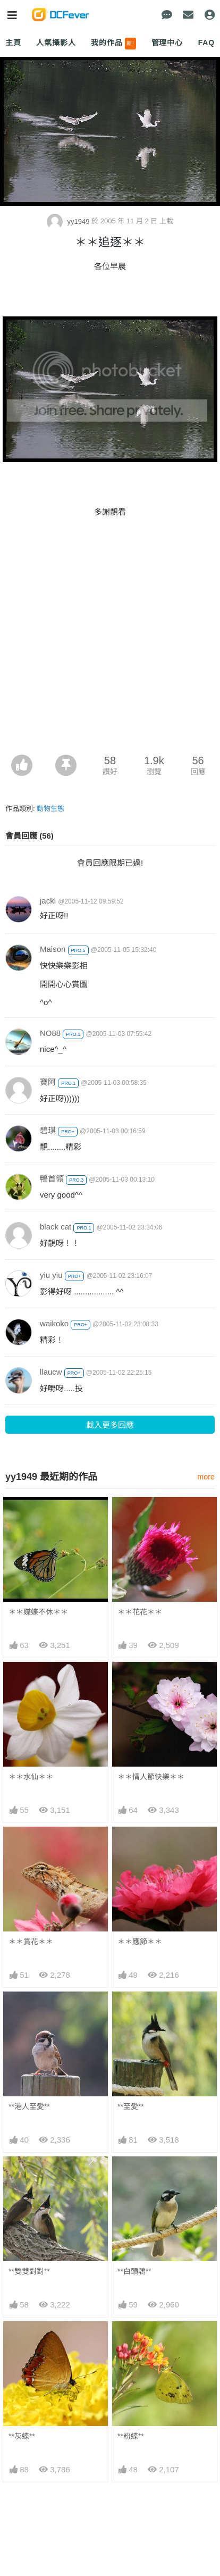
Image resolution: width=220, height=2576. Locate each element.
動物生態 (50, 809)
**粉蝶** (130, 2436)
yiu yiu (51, 1274)
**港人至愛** (29, 2106)
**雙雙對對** (29, 2271)
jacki (48, 900)
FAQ (206, 42)
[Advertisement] (110, 639)
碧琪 (48, 1130)
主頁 (13, 42)
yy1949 (69, 221)
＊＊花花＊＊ (139, 1612)
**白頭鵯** (134, 2271)
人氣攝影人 (55, 42)
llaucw (51, 1371)
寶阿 (48, 1081)
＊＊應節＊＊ (139, 1941)
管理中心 (167, 42)
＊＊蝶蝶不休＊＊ (38, 1612)
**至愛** (130, 2106)
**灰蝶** (22, 2436)
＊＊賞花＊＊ (31, 1941)
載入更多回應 (110, 1424)
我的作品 (113, 43)
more (206, 1477)
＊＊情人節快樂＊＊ (150, 1776)
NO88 (50, 1033)
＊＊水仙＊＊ (31, 1776)
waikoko (54, 1323)
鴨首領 (52, 1178)
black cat (55, 1226)
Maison (52, 949)
